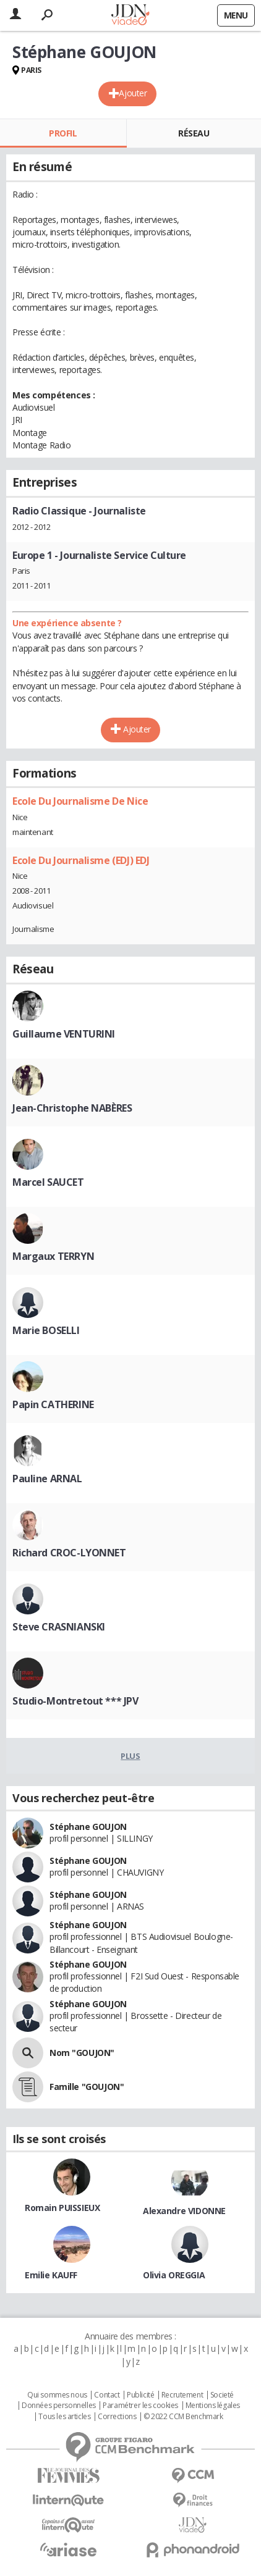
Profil (63, 133)
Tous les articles (64, 2416)
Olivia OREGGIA (174, 2275)
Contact (106, 2395)
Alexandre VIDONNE (184, 2211)
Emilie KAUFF (51, 2275)
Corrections (117, 2416)
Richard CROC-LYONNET (69, 1552)
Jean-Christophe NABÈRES (72, 1108)
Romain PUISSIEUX (62, 2207)
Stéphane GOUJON (88, 1826)
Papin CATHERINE (53, 1404)
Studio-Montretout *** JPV (75, 1701)
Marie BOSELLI (46, 1330)
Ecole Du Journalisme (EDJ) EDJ (80, 860)
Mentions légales (213, 2405)
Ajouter (133, 93)
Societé (222, 2395)
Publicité (140, 2395)
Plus (130, 1755)
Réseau (193, 133)
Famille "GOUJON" (86, 2086)
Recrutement (182, 2395)
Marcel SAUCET (48, 1182)
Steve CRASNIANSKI (58, 1627)
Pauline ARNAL (47, 1478)
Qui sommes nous (57, 2395)
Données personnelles (59, 2405)
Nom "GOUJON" (81, 2052)
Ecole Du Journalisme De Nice (80, 801)
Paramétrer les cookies (140, 2405)
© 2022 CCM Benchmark (183, 2416)
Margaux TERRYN (53, 1256)
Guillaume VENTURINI (63, 1034)
